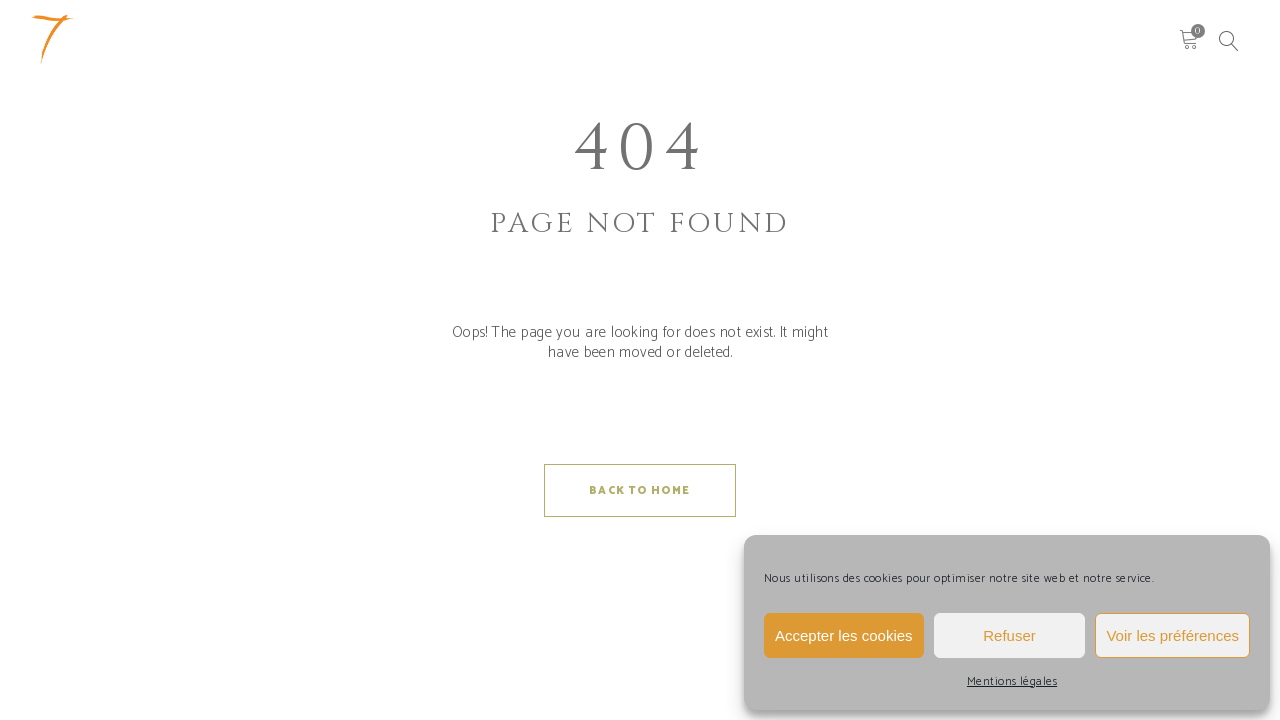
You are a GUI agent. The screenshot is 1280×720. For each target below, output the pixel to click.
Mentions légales (1012, 681)
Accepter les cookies (844, 635)
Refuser (1009, 635)
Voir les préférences (1172, 635)
